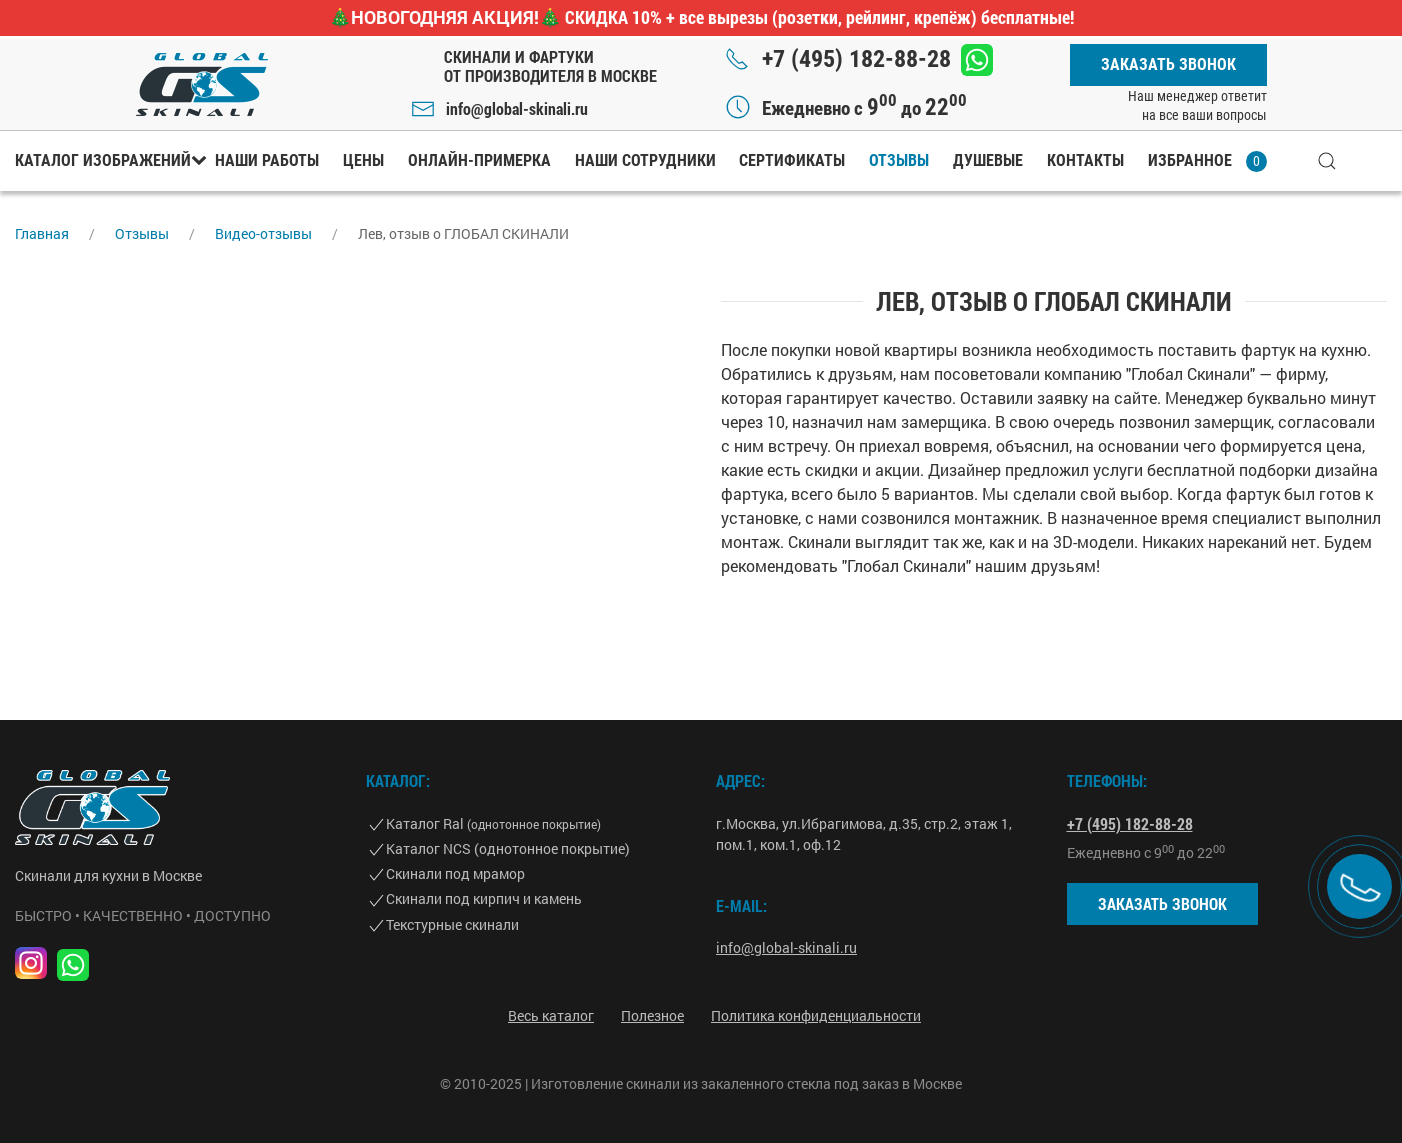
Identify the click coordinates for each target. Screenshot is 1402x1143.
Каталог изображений (103, 160)
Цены (363, 160)
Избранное (1207, 161)
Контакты (1085, 160)
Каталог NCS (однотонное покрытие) (508, 848)
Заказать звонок (1168, 64)
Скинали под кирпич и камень (484, 898)
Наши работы (267, 160)
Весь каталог (551, 1015)
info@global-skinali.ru (517, 108)
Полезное (652, 1015)
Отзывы (899, 160)
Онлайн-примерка (479, 160)
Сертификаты (792, 160)
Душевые (988, 160)
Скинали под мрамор (455, 873)
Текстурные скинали (452, 924)
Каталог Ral (493, 823)
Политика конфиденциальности (816, 1015)
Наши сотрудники (645, 160)
